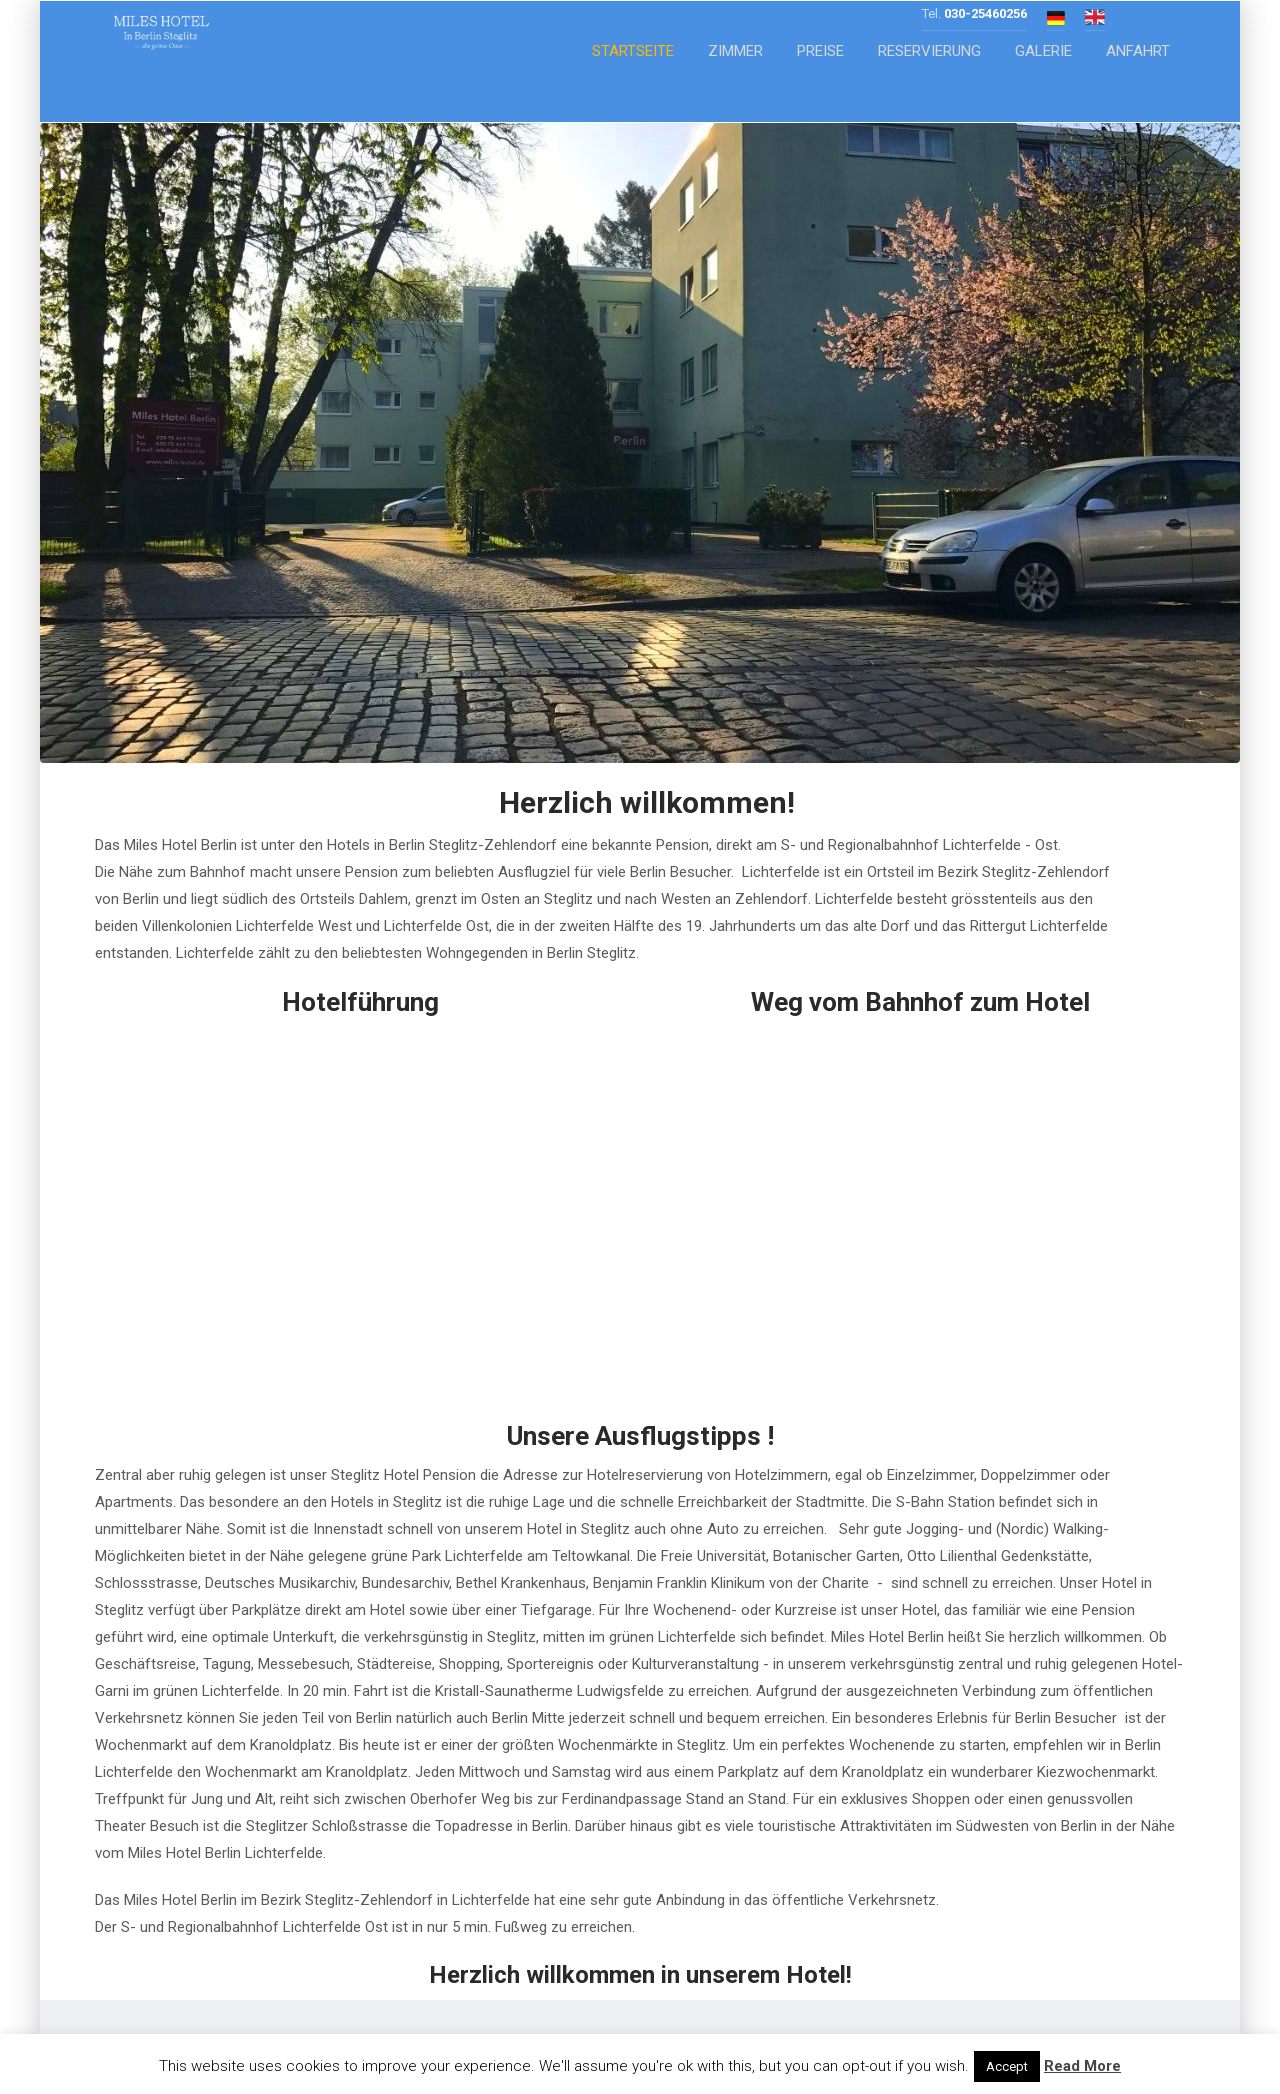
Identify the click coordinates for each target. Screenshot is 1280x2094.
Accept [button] (1007, 2066)
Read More (1082, 2066)
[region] (640, 443)
